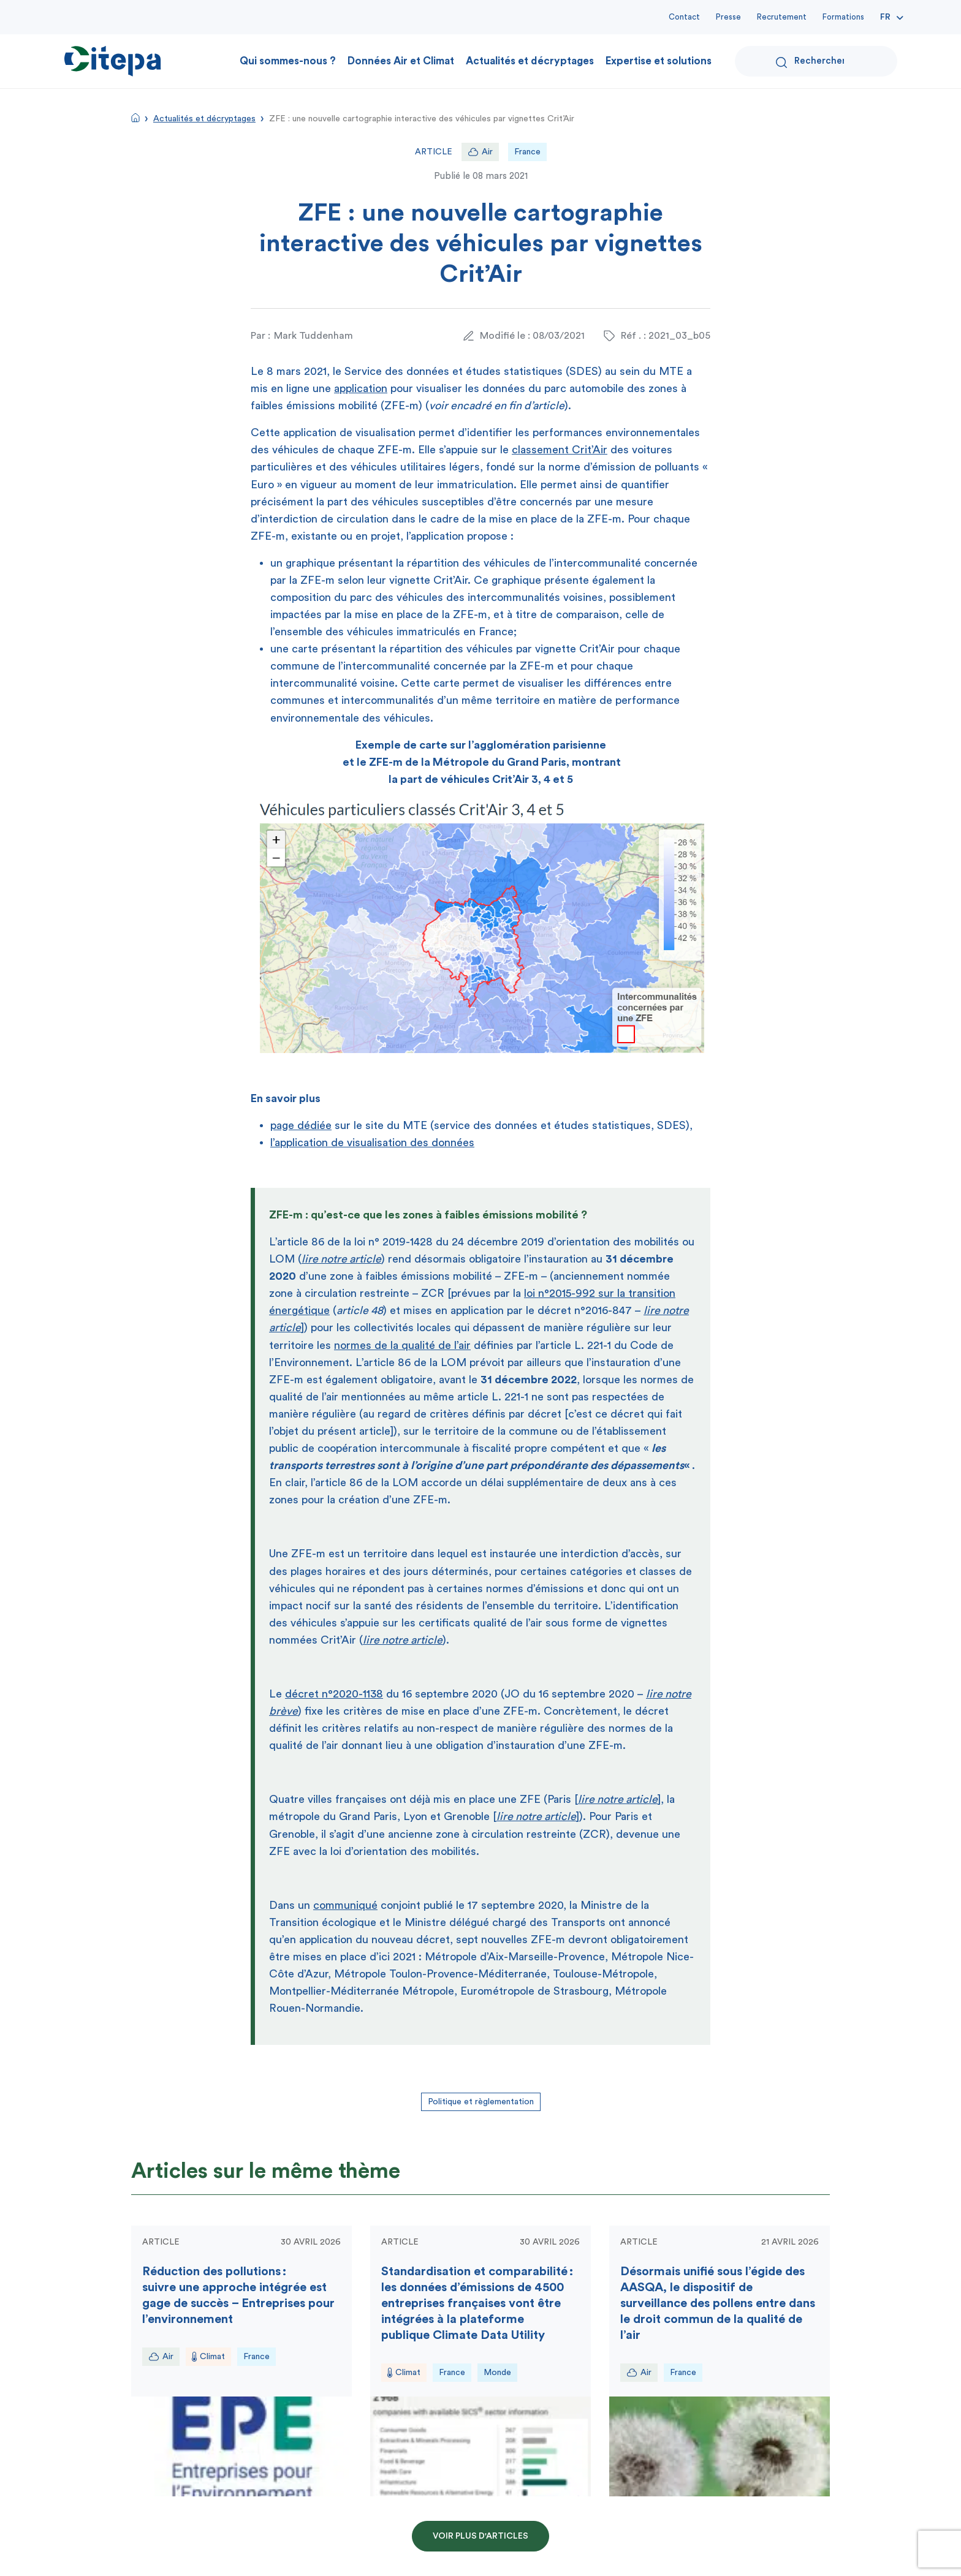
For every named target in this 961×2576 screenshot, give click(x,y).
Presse (728, 17)
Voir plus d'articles (480, 2536)
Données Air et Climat (401, 61)
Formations (843, 17)
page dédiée (301, 1125)
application (360, 388)
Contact (684, 17)
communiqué (345, 1905)
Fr (885, 17)
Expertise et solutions (659, 61)
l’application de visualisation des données (372, 1142)
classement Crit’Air (559, 449)
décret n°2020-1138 (334, 1693)
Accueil (135, 118)
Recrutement (782, 17)
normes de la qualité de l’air (402, 1345)
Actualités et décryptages (530, 61)
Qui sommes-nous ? (288, 61)
